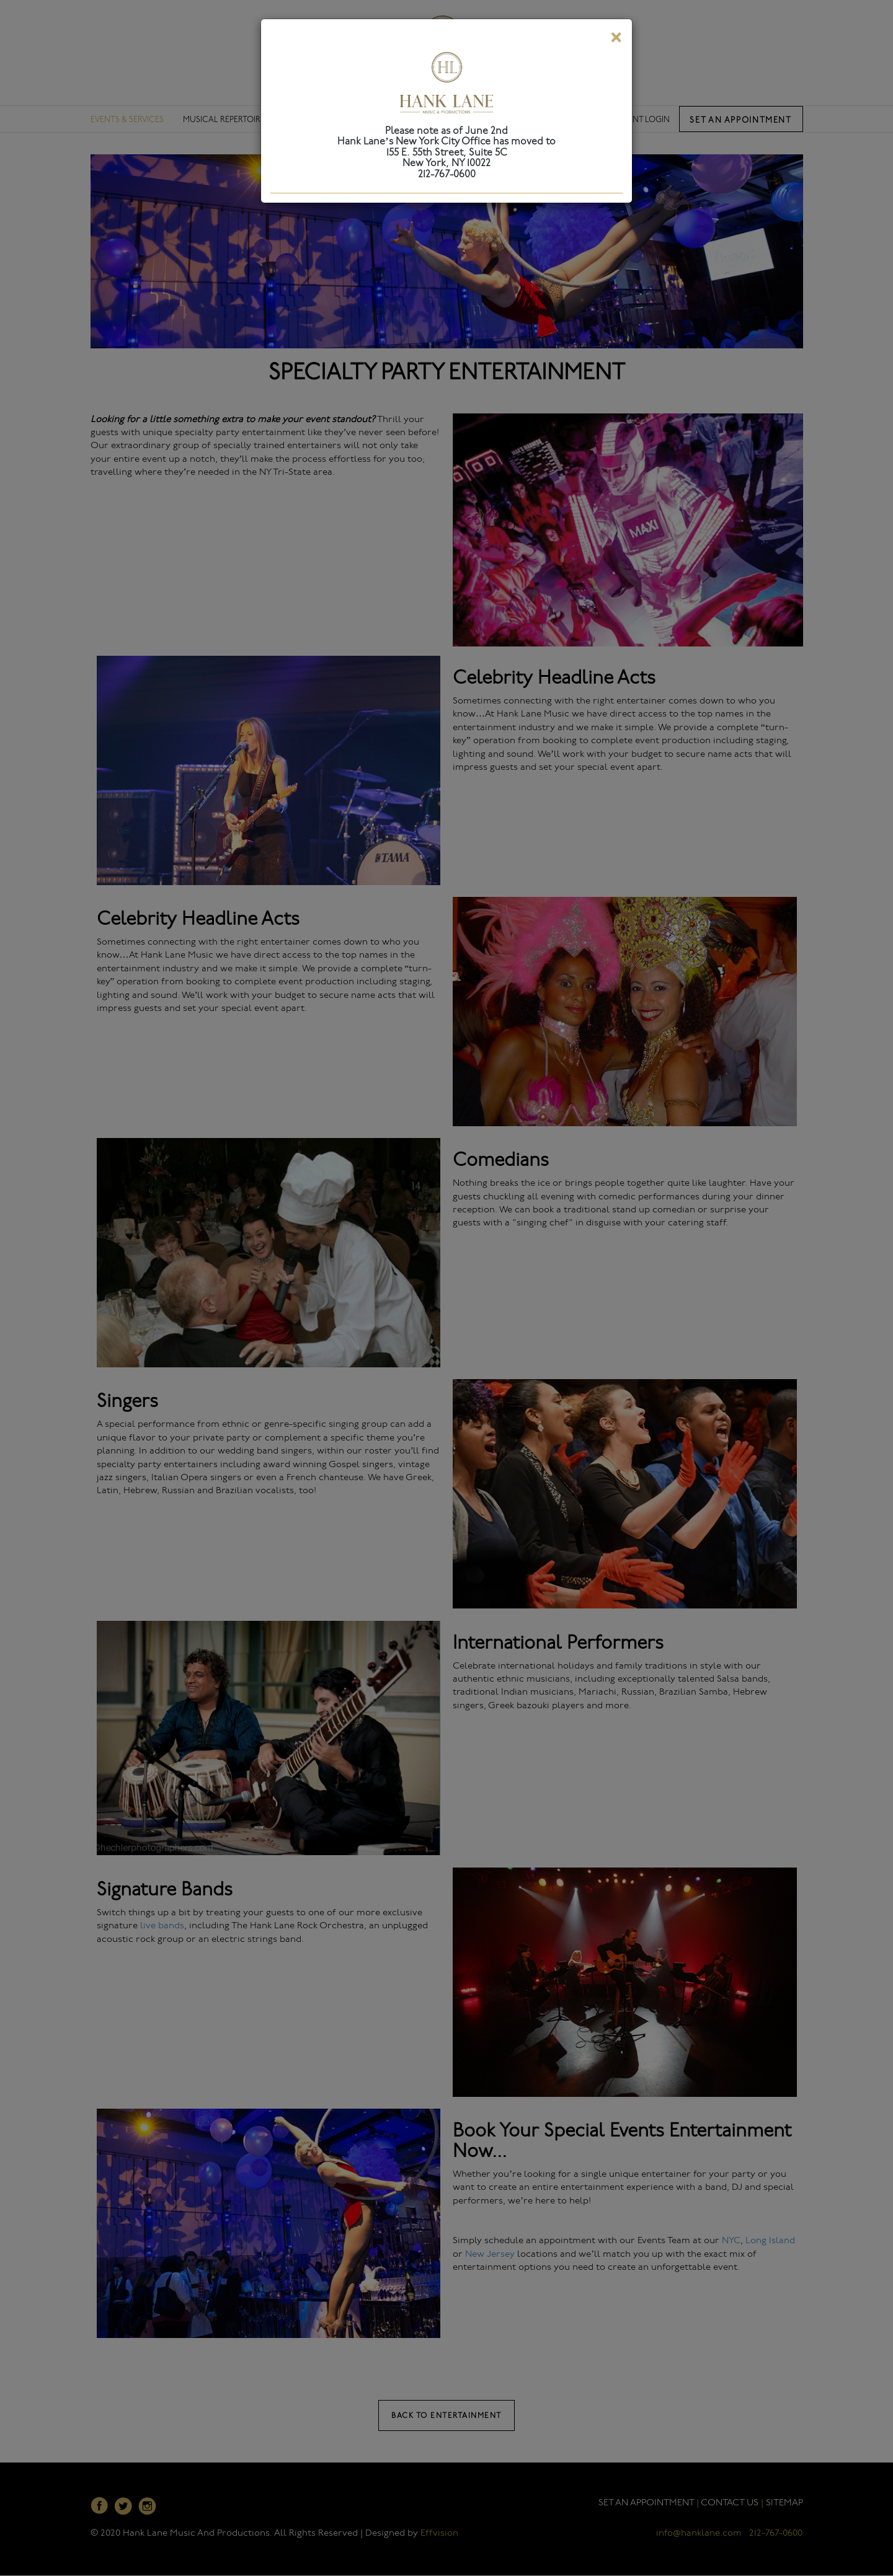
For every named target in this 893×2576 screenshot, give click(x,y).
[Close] (616, 39)
